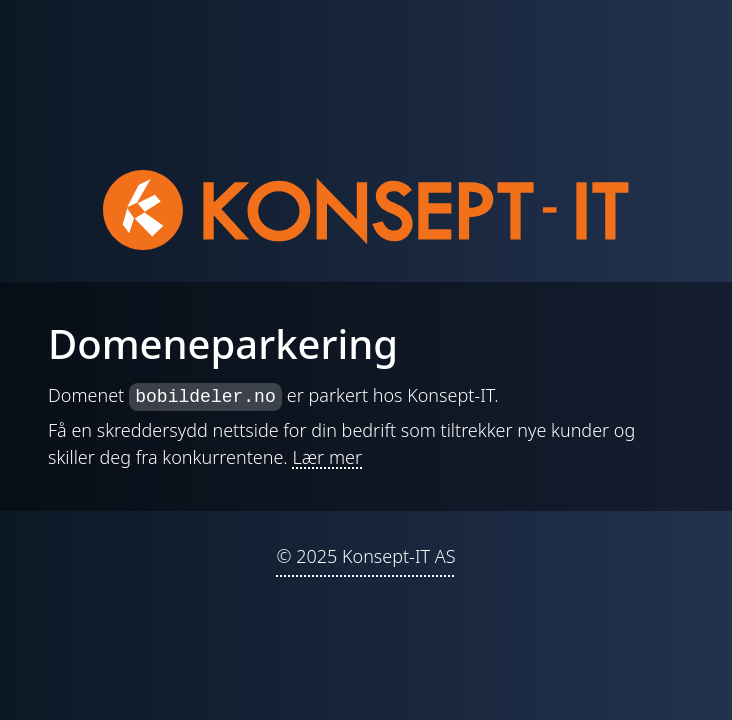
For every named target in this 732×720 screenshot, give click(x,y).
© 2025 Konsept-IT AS (365, 556)
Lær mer (327, 457)
